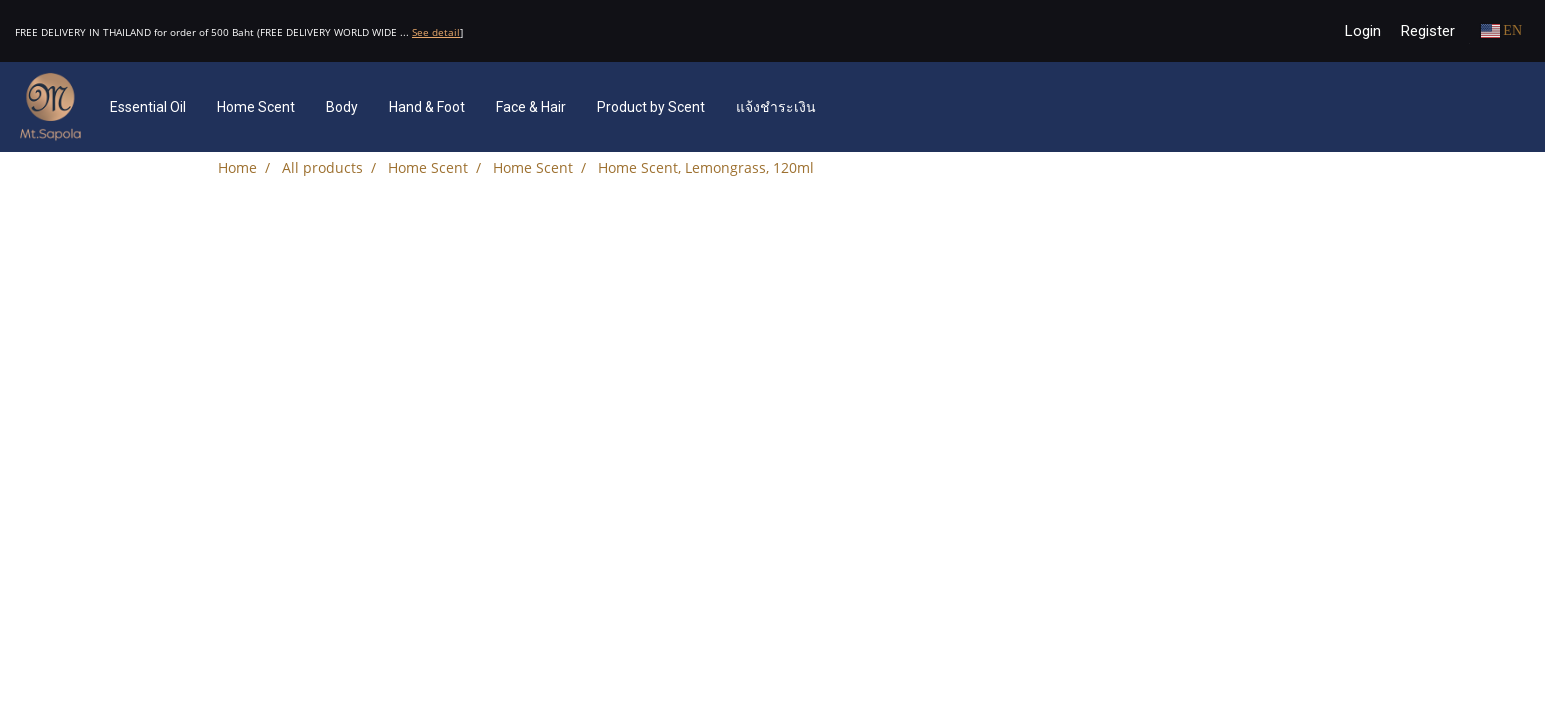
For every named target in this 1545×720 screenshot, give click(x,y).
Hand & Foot (427, 107)
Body (342, 107)
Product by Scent (651, 107)
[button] (861, 107)
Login (1363, 31)
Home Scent (256, 107)
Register (1428, 31)
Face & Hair (531, 107)
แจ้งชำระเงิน (776, 107)
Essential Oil (148, 107)
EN (1501, 30)
